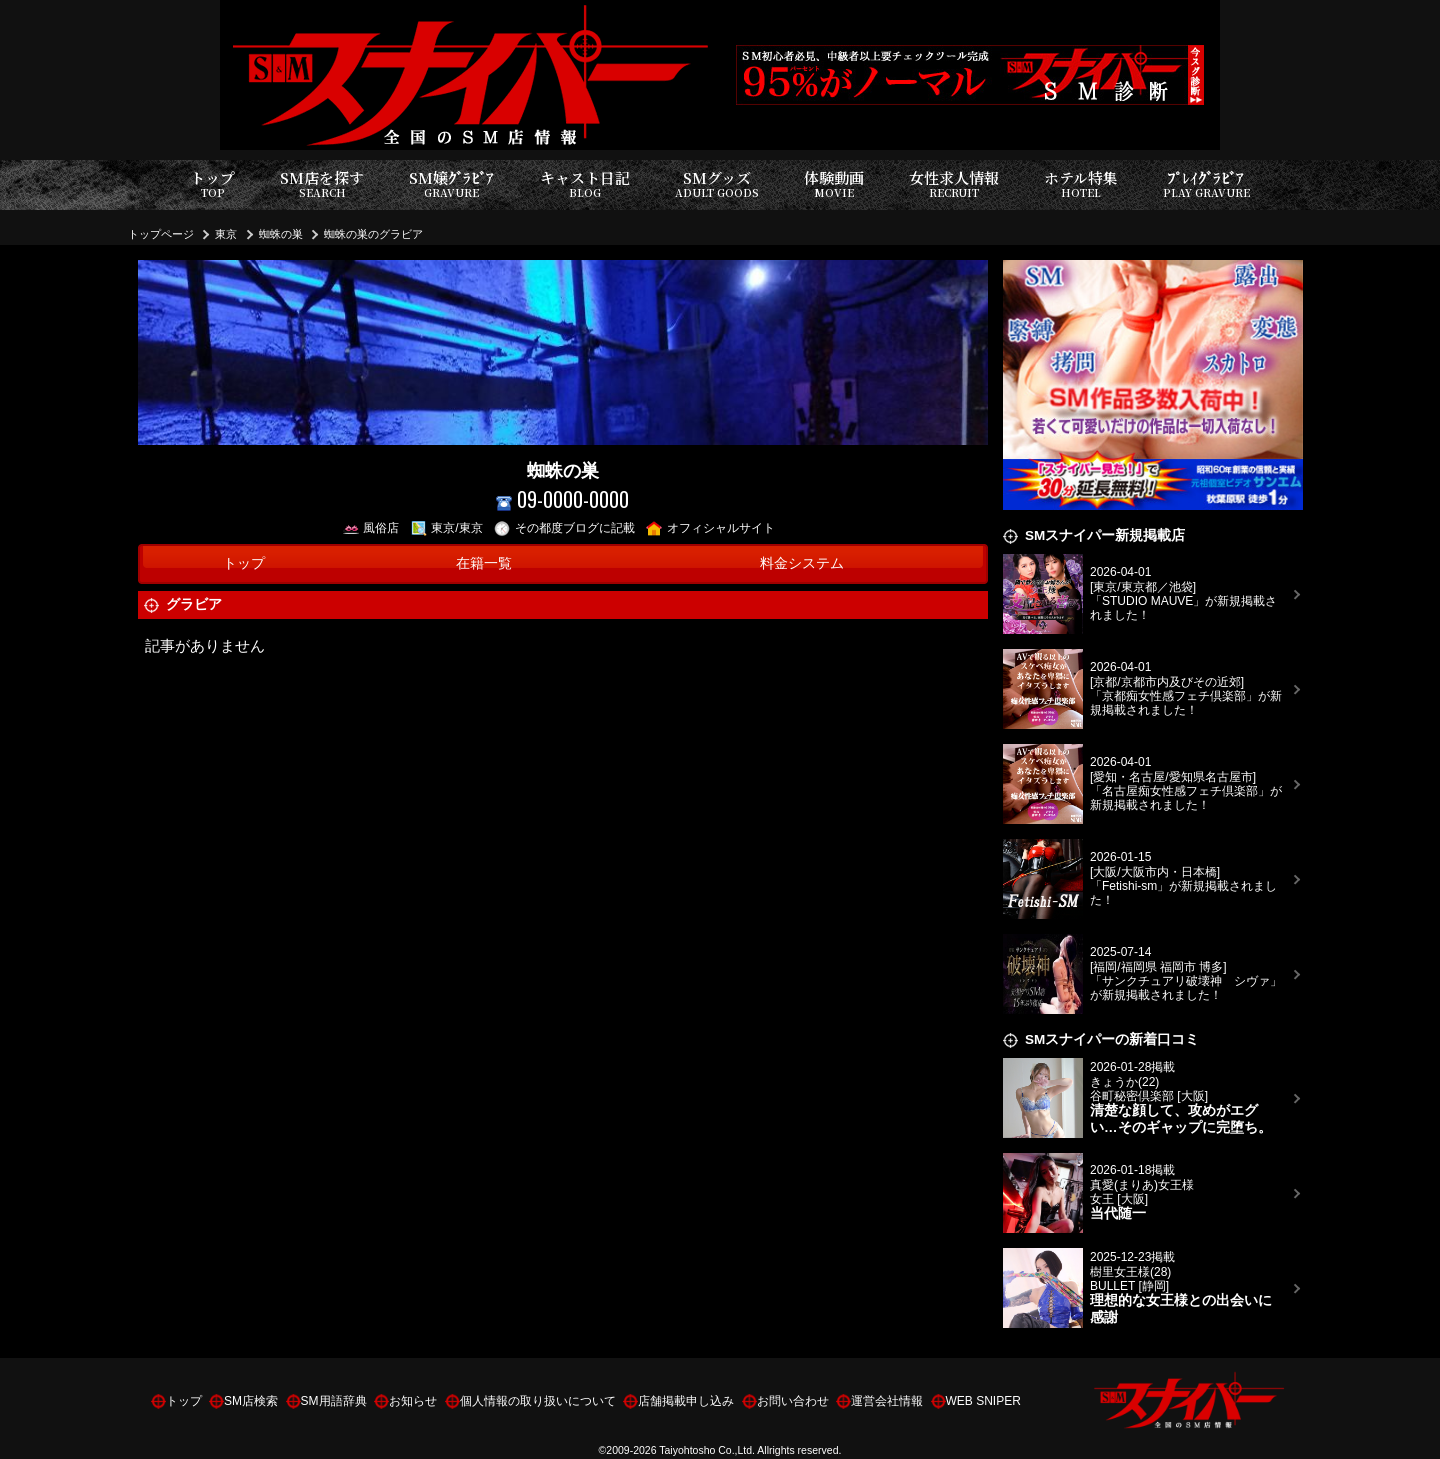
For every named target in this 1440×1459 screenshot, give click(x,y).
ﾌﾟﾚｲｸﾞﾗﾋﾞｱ (1206, 184)
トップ (212, 184)
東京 (226, 234)
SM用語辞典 (334, 1401)
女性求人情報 (954, 184)
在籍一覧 (484, 563)
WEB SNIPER (983, 1401)
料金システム (802, 563)
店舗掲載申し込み (686, 1401)
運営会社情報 (887, 1401)
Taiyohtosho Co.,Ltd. (707, 1450)
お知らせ (413, 1401)
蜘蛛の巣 (281, 234)
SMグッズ (717, 184)
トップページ (161, 234)
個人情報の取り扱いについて (538, 1401)
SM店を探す (322, 184)
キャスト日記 (585, 184)
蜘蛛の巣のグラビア (373, 234)
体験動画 (834, 184)
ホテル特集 (1081, 184)
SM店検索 (251, 1401)
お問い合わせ (793, 1401)
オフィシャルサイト (710, 528)
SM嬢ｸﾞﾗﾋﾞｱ (451, 184)
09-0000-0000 (562, 499)
